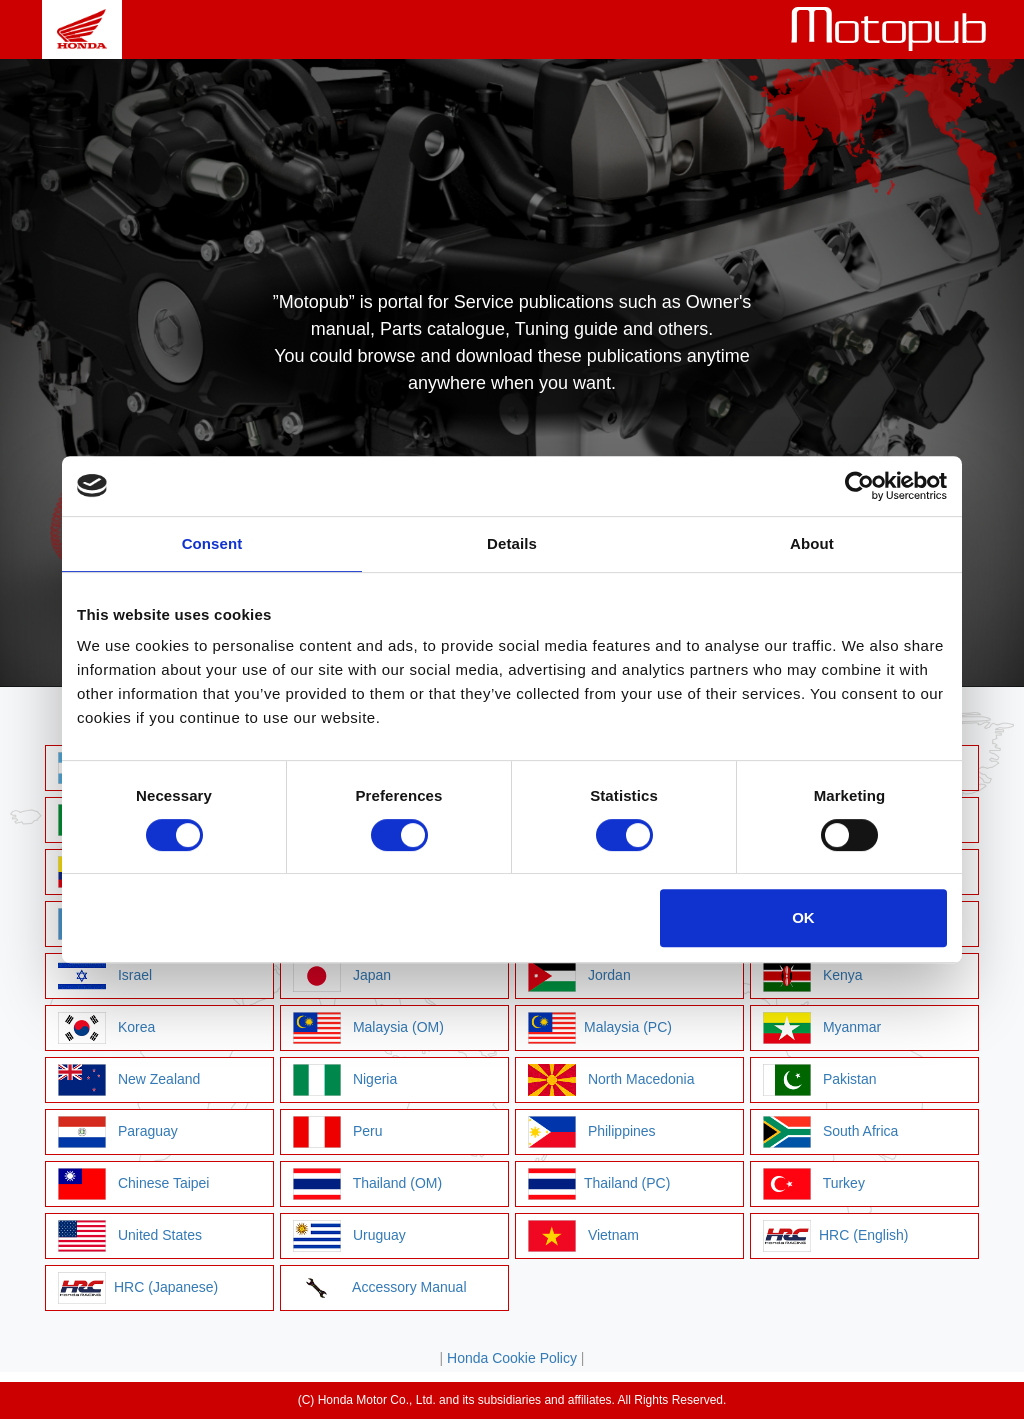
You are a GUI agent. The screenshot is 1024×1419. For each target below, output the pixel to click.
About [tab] (812, 543)
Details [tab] (512, 543)
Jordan (579, 976)
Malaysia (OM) (368, 1028)
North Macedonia (611, 1080)
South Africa (830, 1132)
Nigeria (345, 1080)
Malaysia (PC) (600, 1028)
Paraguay (118, 1132)
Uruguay (349, 1236)
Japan (342, 976)
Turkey (814, 1184)
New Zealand (129, 1080)
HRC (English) (835, 1236)
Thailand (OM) (367, 1184)
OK (803, 917)
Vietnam (583, 1236)
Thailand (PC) (599, 1184)
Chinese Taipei (133, 1184)
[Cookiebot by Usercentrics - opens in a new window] (859, 486)
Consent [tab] (212, 543)
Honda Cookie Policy (512, 1358)
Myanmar (822, 1028)
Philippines (592, 1132)
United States (130, 1236)
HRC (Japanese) (138, 1288)
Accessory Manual (380, 1288)
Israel (105, 976)
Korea (106, 1028)
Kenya (813, 976)
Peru (337, 1132)
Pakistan (820, 1080)
